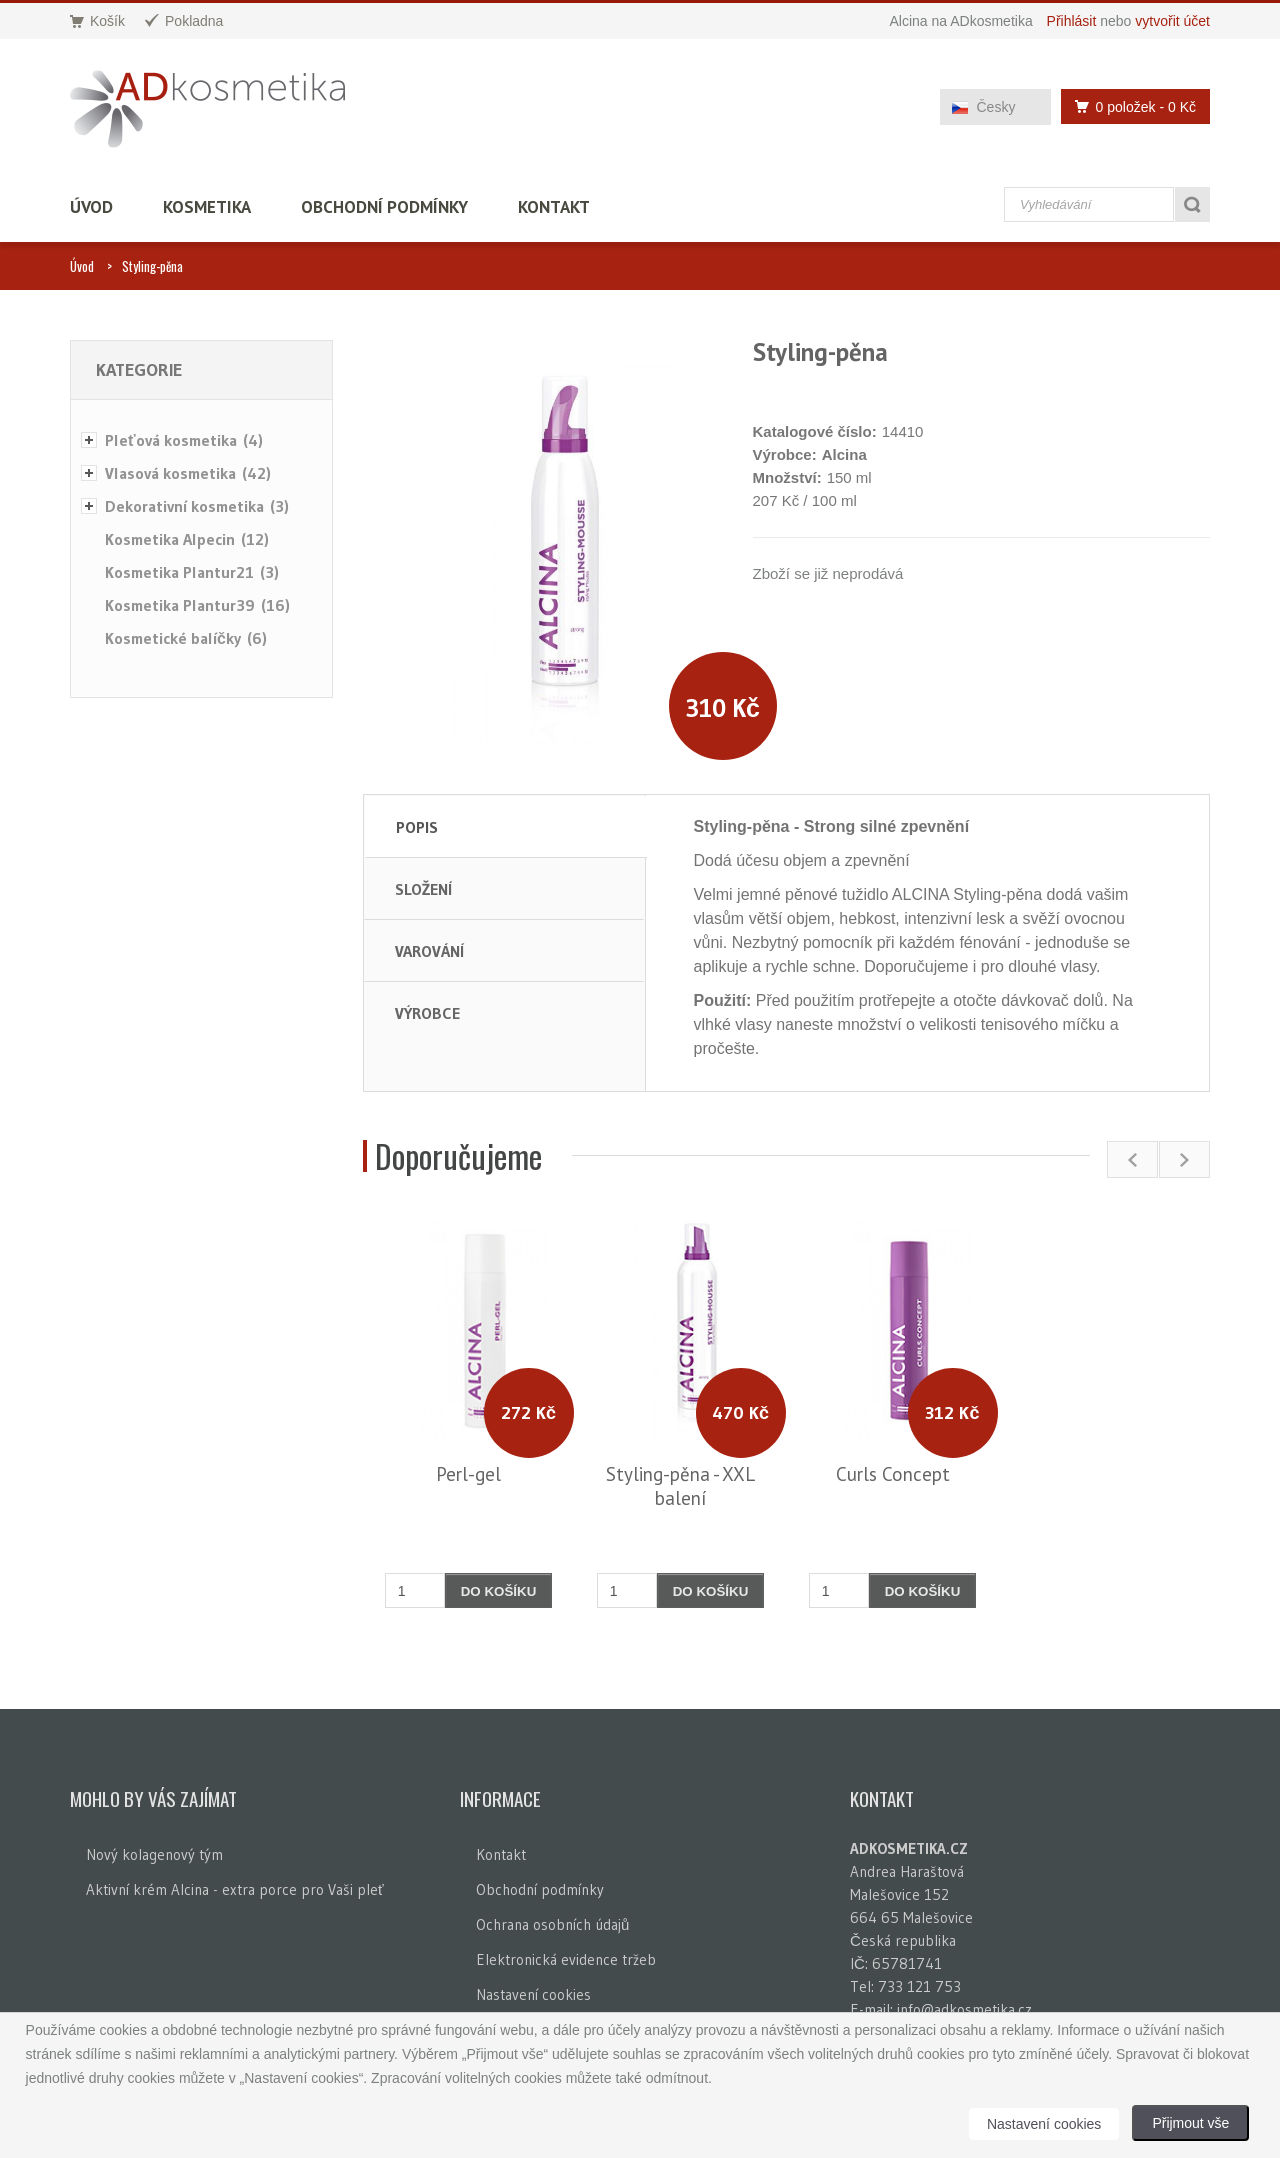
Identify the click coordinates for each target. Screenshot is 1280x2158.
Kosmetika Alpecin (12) (187, 539)
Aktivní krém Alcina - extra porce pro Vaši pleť (235, 1889)
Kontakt (554, 207)
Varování (429, 951)
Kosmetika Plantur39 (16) (197, 605)
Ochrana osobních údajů (552, 1924)
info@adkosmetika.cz (964, 2009)
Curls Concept (893, 1474)
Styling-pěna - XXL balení (680, 1486)
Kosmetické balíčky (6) (186, 638)
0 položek (1130, 106)
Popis (417, 827)
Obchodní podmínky (384, 207)
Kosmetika (207, 207)
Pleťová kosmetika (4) (184, 440)
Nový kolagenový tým (154, 1854)
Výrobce (427, 1013)
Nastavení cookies (533, 1994)
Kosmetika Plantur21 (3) (192, 572)
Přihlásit (1072, 21)
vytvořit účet (1172, 21)
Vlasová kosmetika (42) (188, 473)
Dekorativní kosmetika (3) (197, 506)
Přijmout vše (1190, 2123)
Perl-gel (468, 1474)
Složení (423, 889)
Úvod (91, 207)
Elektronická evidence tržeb (566, 1959)
